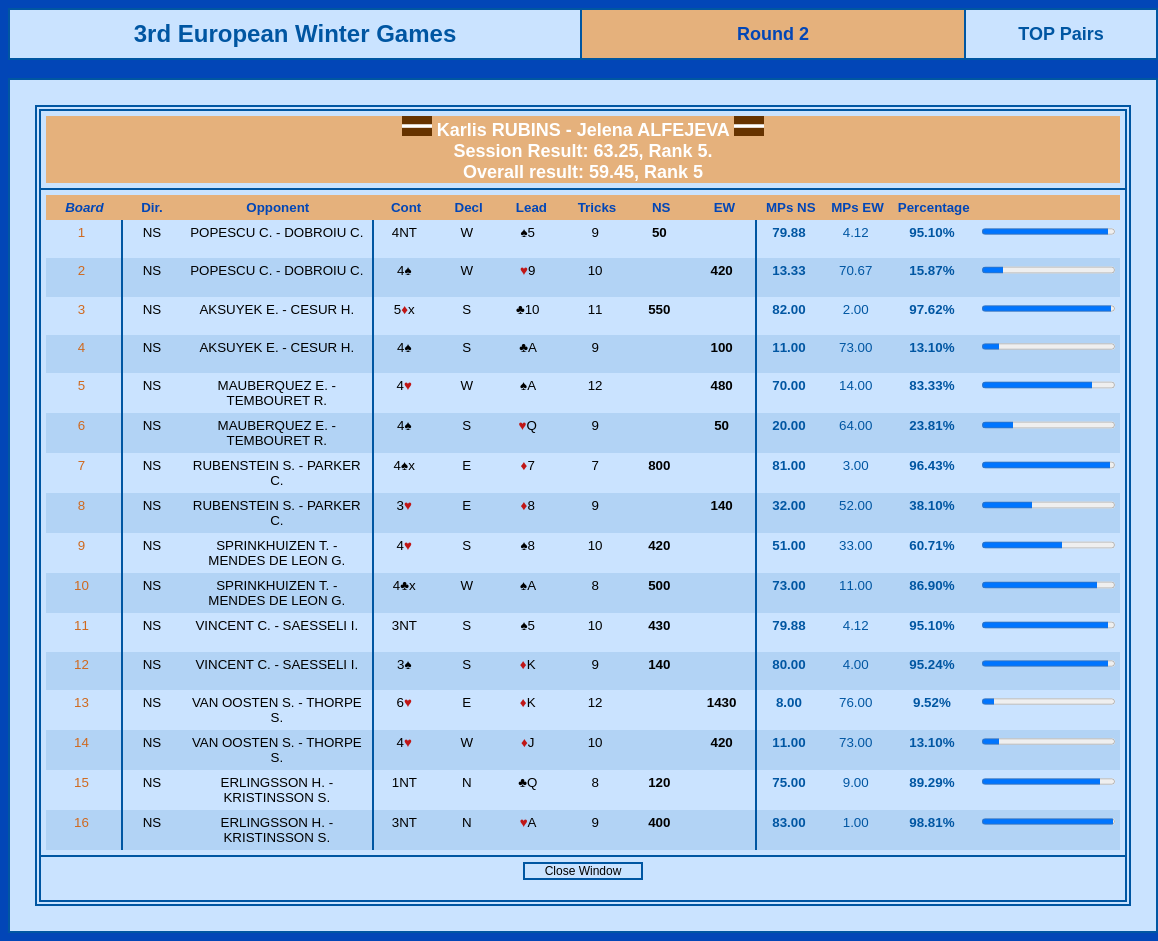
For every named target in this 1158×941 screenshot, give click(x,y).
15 (83, 782)
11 (83, 625)
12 (83, 664)
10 (83, 585)
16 (83, 822)
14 (83, 742)
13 (83, 702)
